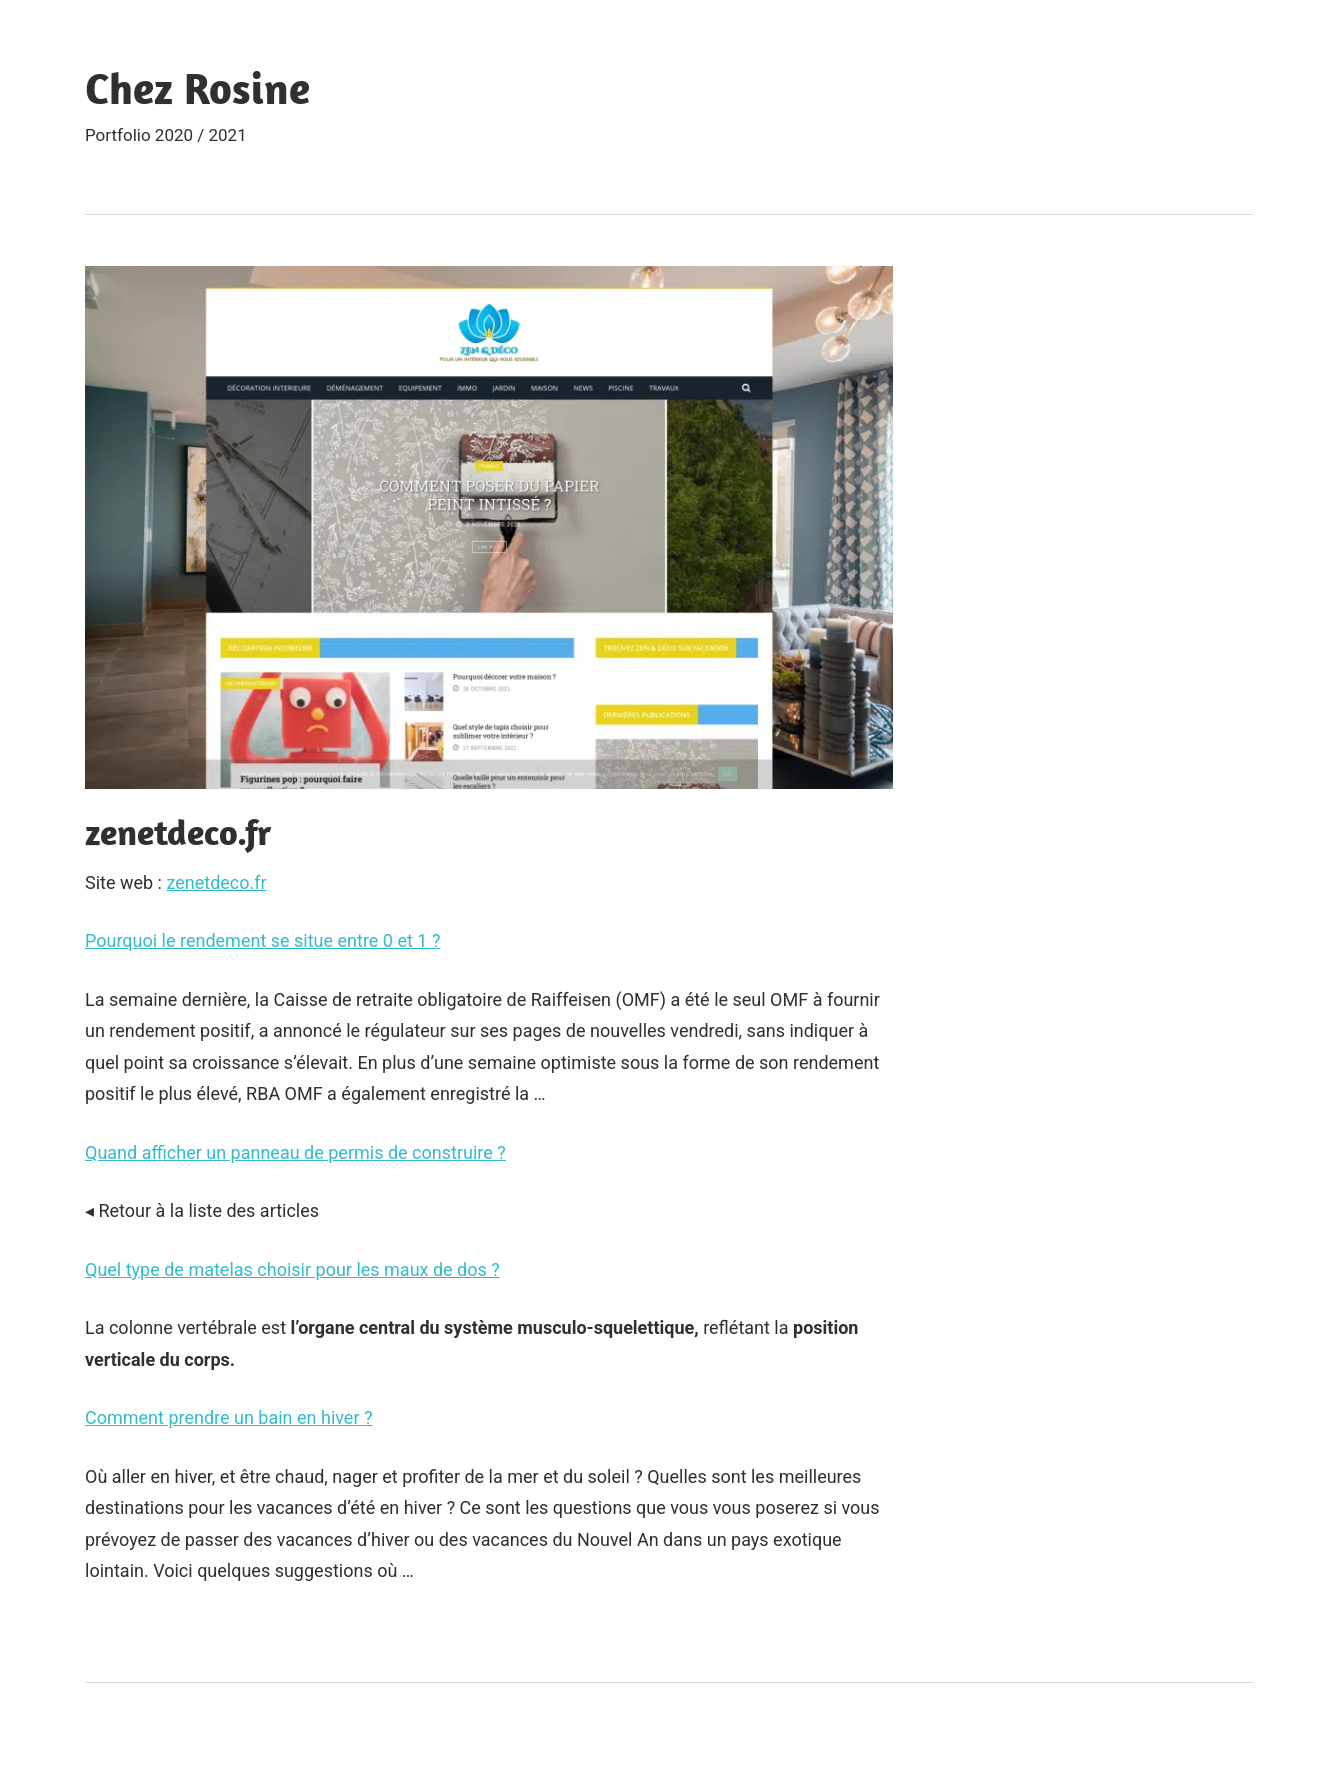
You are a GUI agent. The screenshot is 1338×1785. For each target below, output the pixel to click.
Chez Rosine (197, 88)
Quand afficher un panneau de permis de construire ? (295, 1152)
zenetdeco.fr (216, 882)
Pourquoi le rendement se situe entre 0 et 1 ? (262, 940)
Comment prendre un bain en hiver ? (228, 1417)
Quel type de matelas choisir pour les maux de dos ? (292, 1269)
